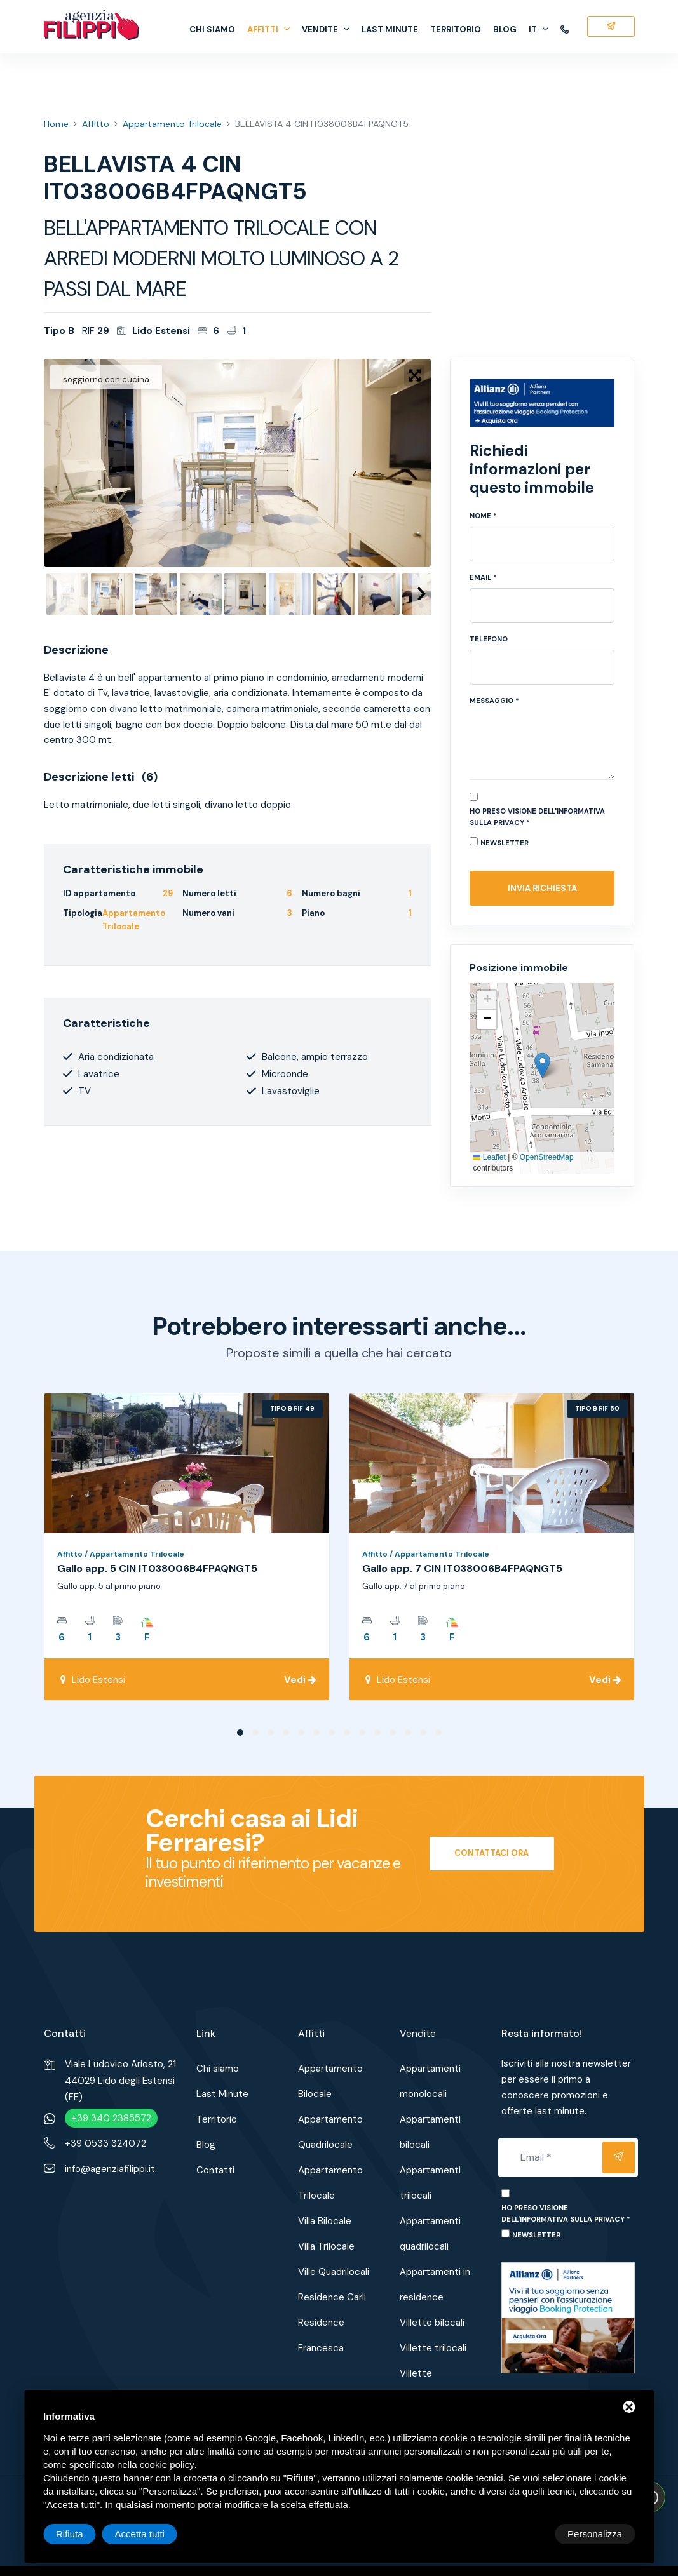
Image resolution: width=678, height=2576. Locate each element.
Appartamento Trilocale (172, 124)
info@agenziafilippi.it (110, 2169)
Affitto (95, 124)
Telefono (489, 638)
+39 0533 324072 (105, 2143)
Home (56, 124)
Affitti (268, 29)
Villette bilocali (432, 2322)
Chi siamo (212, 29)
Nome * (483, 515)
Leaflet (489, 1157)
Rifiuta (527, 2533)
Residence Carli (332, 2297)
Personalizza (83, 2533)
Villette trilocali (433, 2348)
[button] (542, 1065)
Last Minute (390, 29)
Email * (483, 577)
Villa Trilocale (326, 2246)
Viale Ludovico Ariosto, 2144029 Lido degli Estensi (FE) (120, 2080)
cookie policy (167, 2464)
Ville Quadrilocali (333, 2271)
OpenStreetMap (547, 1157)
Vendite (325, 29)
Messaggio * (494, 700)
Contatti (215, 2170)
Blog (505, 29)
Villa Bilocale (324, 2221)
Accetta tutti (597, 2533)
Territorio (455, 29)
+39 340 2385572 (111, 2118)
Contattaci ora (491, 1853)
